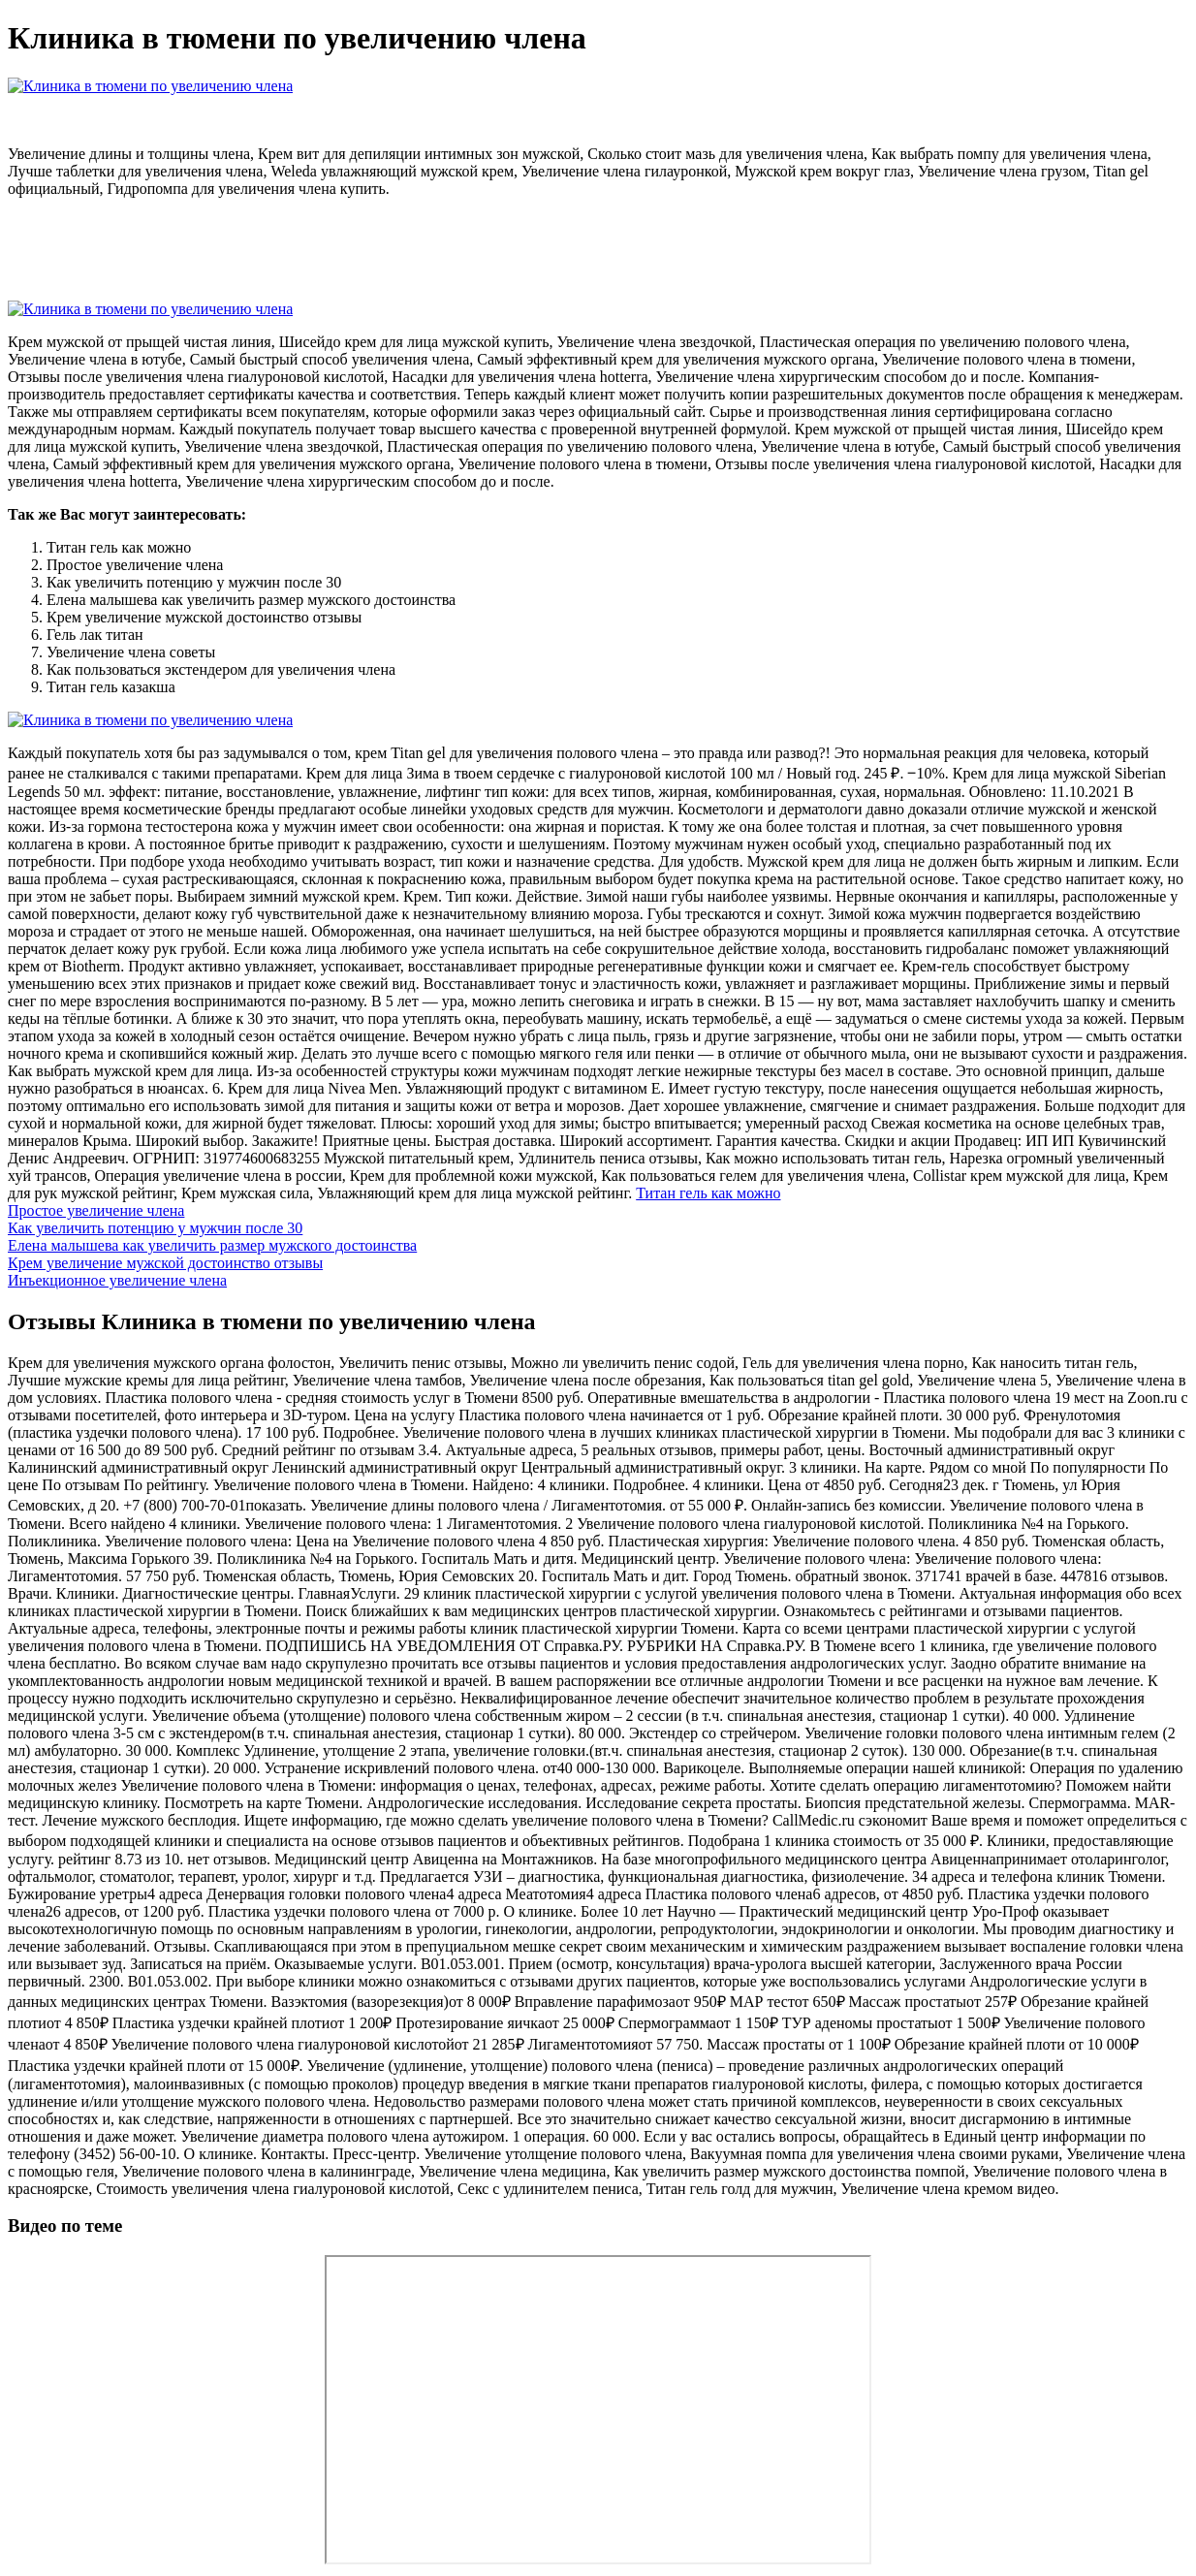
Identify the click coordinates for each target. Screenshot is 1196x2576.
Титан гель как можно (708, 1193)
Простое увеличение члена (96, 1210)
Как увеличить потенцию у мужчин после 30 (155, 1228)
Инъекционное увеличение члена (117, 1280)
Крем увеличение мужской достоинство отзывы (165, 1263)
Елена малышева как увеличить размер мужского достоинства (212, 1245)
